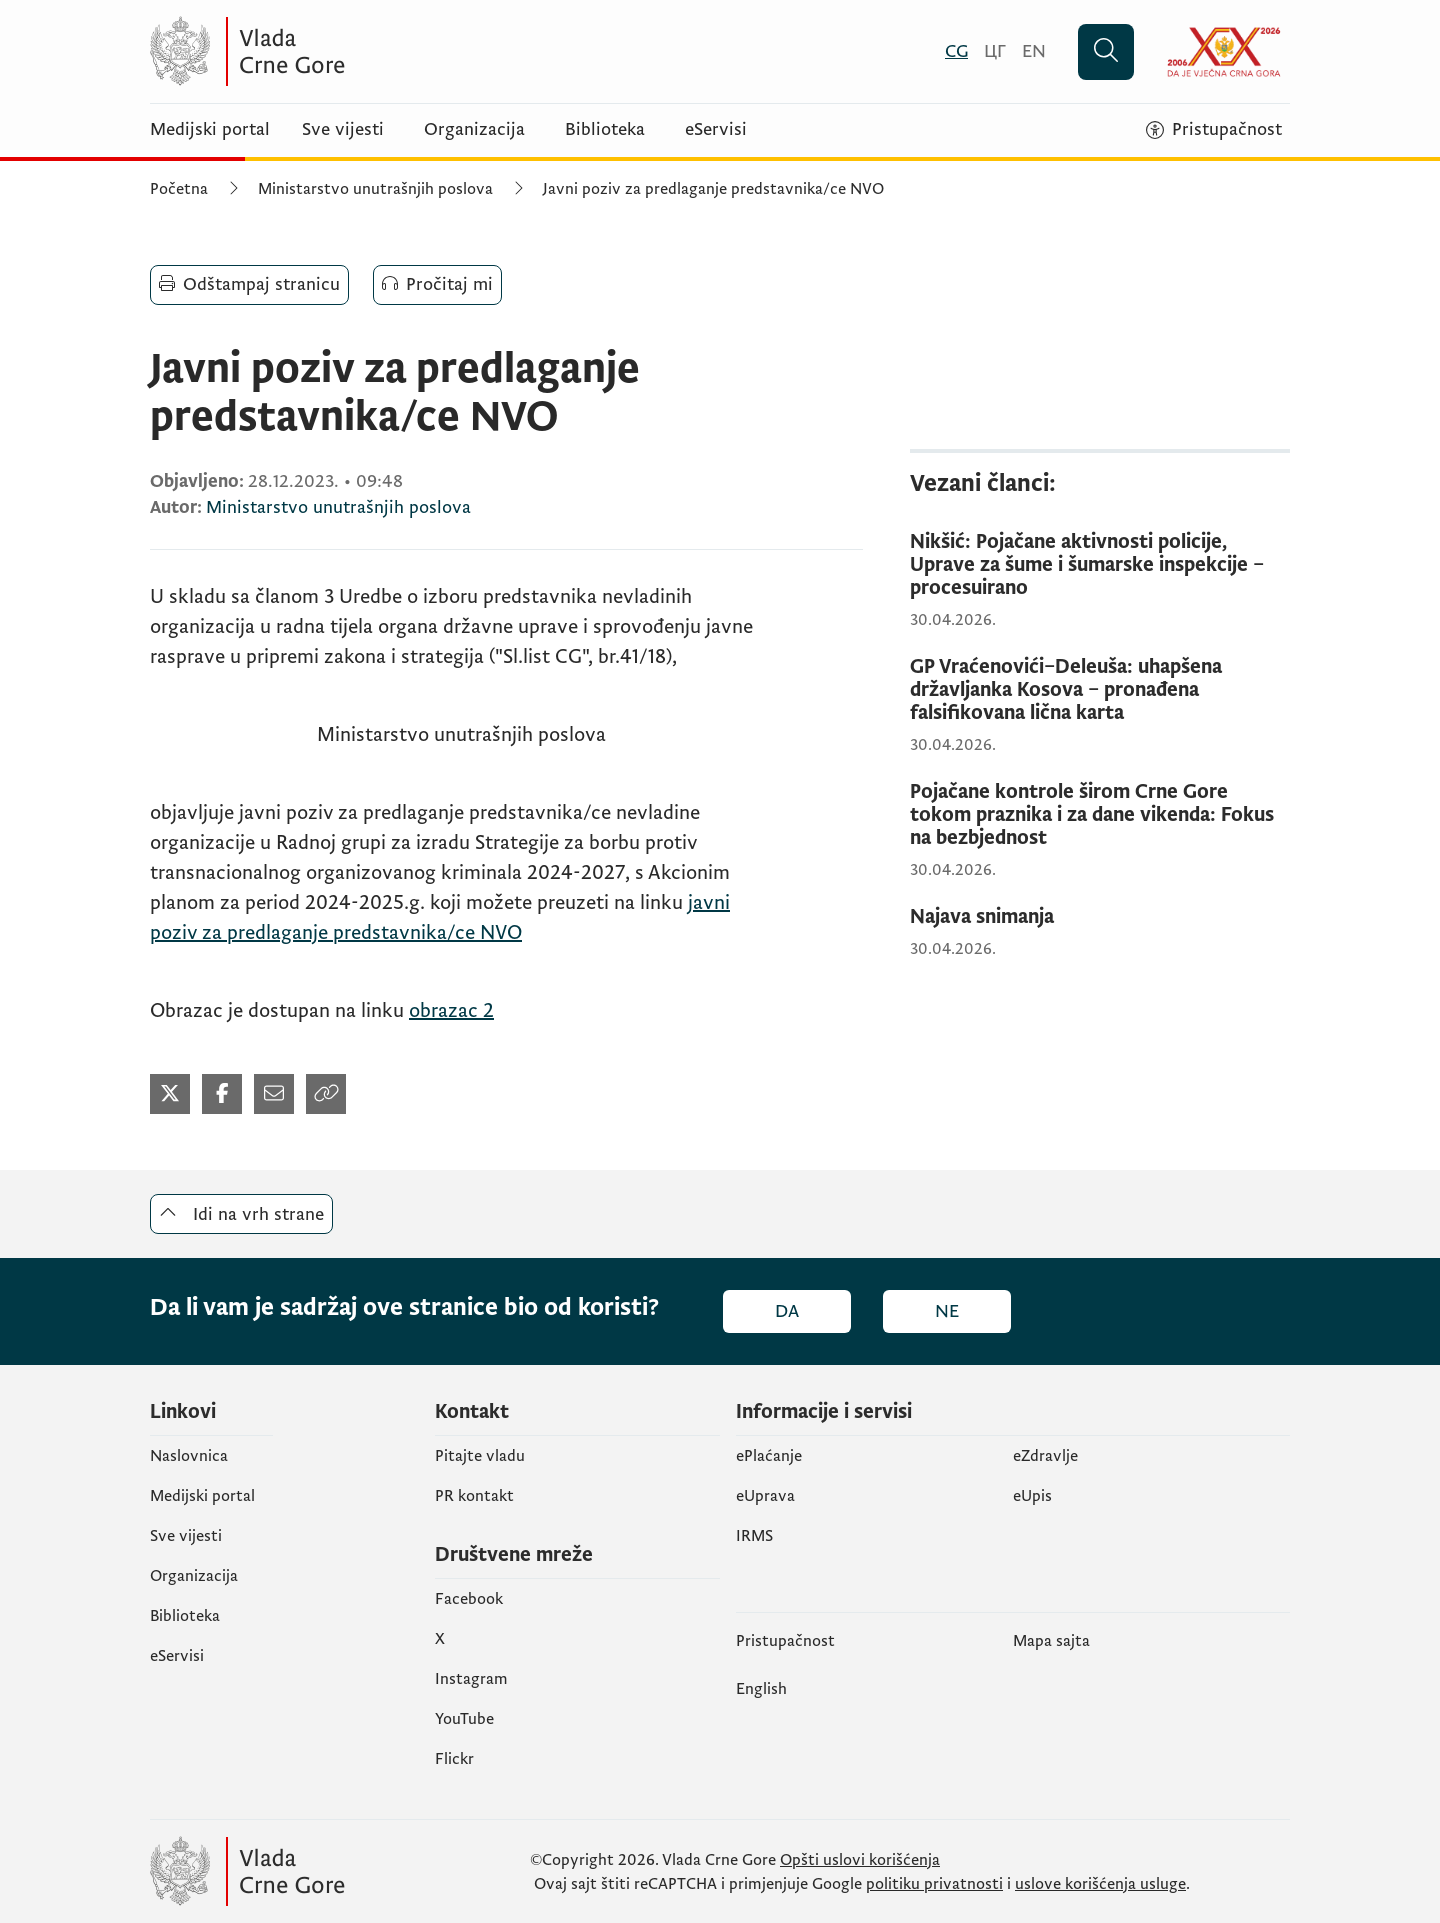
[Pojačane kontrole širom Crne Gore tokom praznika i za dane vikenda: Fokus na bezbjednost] (1100, 815)
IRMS (754, 1536)
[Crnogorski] (956, 51)
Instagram (471, 1679)
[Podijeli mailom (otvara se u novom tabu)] (274, 1094)
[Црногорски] (995, 51)
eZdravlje (1045, 1456)
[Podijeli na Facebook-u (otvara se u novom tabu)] (222, 1094)
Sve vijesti (343, 130)
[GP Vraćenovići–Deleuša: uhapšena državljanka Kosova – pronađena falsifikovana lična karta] (1100, 690)
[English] (1034, 51)
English (761, 1689)
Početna (179, 189)
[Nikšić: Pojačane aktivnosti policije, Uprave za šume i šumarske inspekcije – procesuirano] (1100, 565)
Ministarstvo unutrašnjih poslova (375, 189)
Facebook (469, 1599)
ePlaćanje (769, 1456)
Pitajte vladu (480, 1456)
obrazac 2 (451, 1011)
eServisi (716, 130)
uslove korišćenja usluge (1100, 1884)
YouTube (464, 1719)
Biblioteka (605, 130)
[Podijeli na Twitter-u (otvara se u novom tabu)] (170, 1094)
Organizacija (474, 130)
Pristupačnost (785, 1641)
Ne (947, 1311)
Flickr (454, 1759)
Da (787, 1311)
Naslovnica (189, 1456)
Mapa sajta (1051, 1641)
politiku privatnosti (934, 1884)
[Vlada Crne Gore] (345, 51)
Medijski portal (210, 130)
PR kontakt (474, 1496)
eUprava (765, 1496)
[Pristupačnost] (1214, 130)
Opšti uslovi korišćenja (860, 1860)
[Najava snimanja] (1100, 917)
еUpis (1032, 1496)
